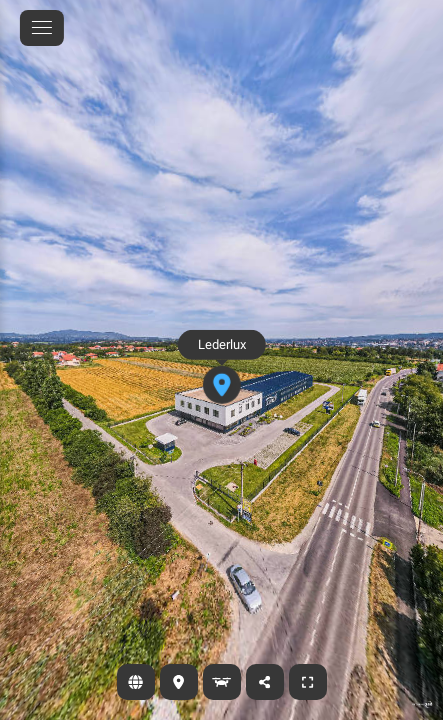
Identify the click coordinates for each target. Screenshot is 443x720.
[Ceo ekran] (308, 682)
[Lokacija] (179, 682)
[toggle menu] (42, 28)
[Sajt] (136, 682)
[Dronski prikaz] (222, 682)
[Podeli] (265, 682)
